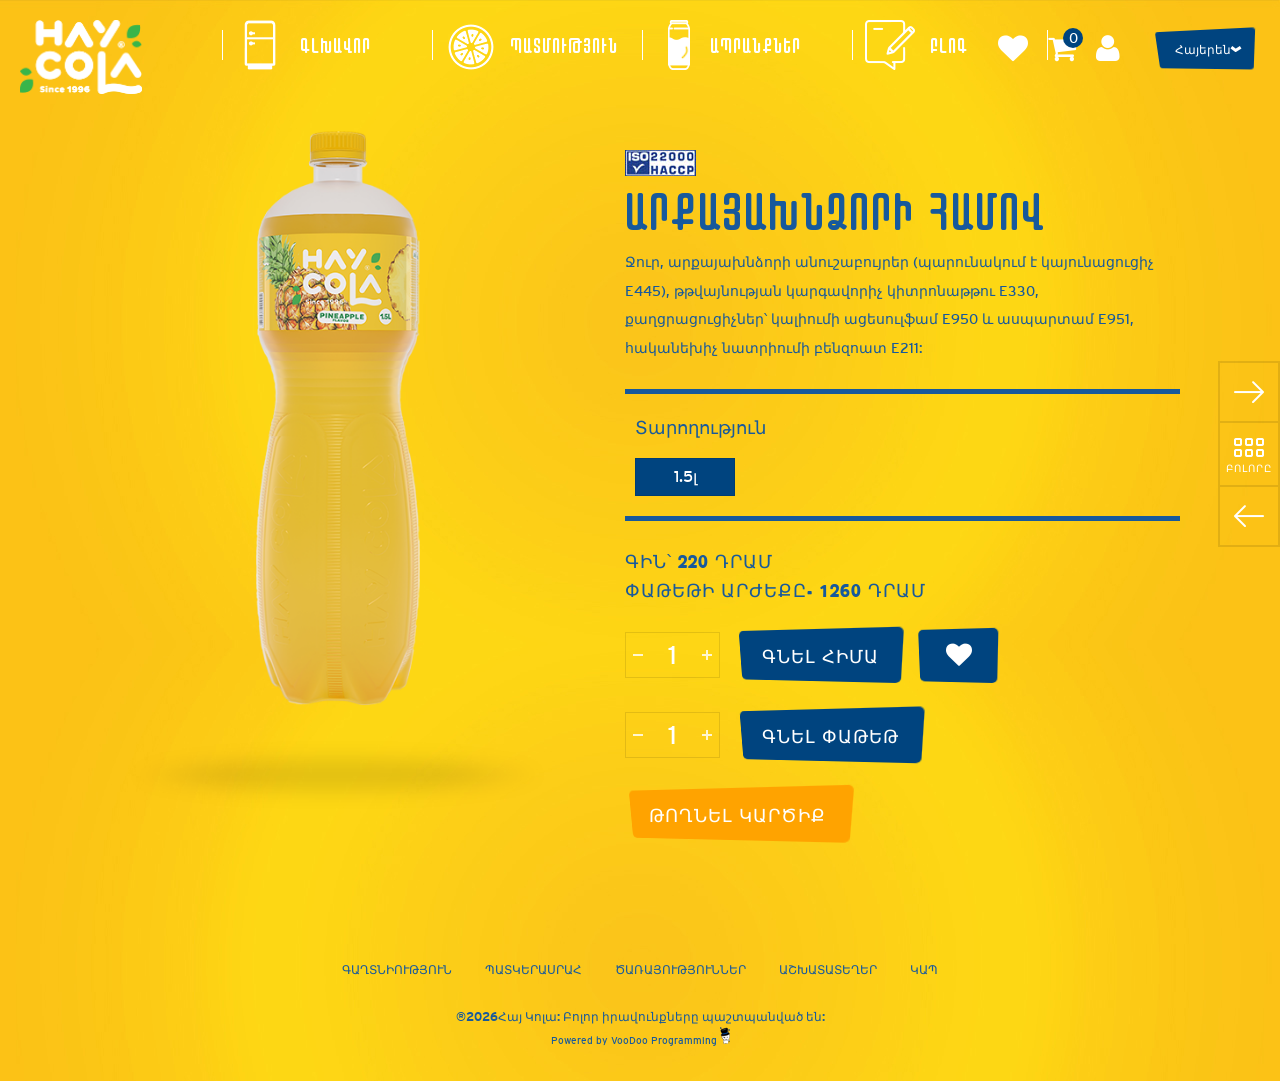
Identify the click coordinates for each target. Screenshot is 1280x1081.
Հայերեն (1203, 50)
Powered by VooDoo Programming (640, 1040)
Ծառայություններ (680, 970)
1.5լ (685, 476)
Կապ (924, 970)
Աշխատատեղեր (828, 970)
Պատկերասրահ (533, 970)
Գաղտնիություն (397, 970)
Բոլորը (1249, 468)
